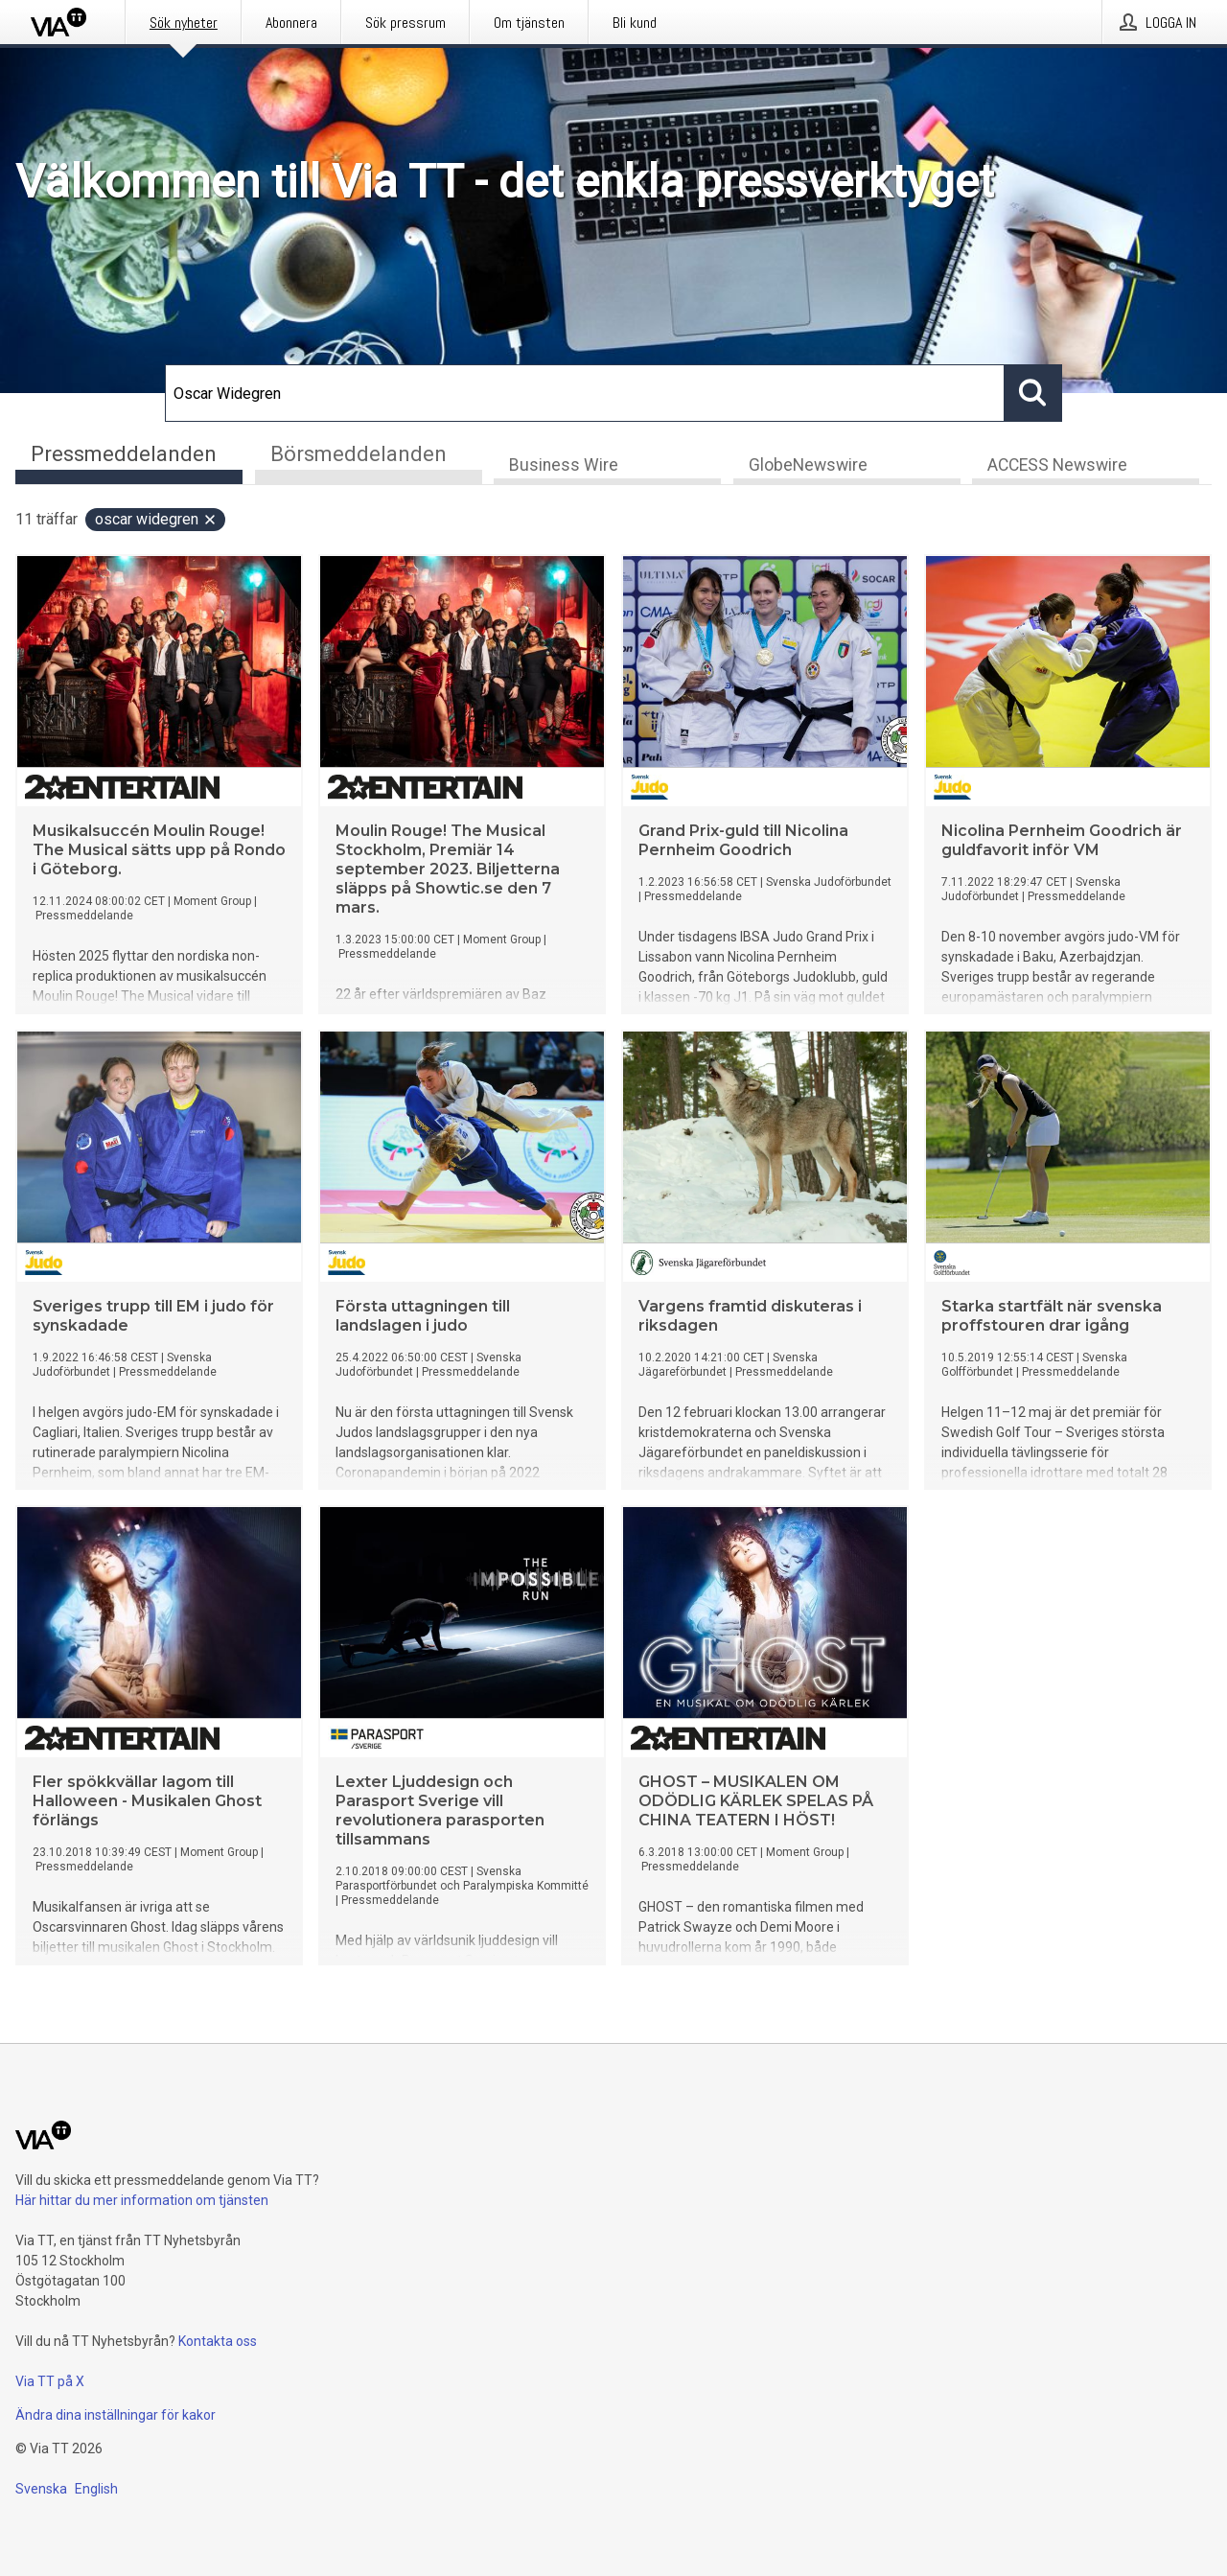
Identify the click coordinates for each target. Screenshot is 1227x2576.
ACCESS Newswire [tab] (1057, 466)
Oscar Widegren (156, 520)
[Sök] (585, 393)
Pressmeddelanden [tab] (124, 454)
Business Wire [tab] (563, 466)
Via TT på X (49, 2381)
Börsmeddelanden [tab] (358, 454)
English (96, 2488)
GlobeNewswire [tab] (808, 466)
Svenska (41, 2488)
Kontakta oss (217, 2341)
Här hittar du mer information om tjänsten (141, 2200)
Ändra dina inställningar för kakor (115, 2415)
